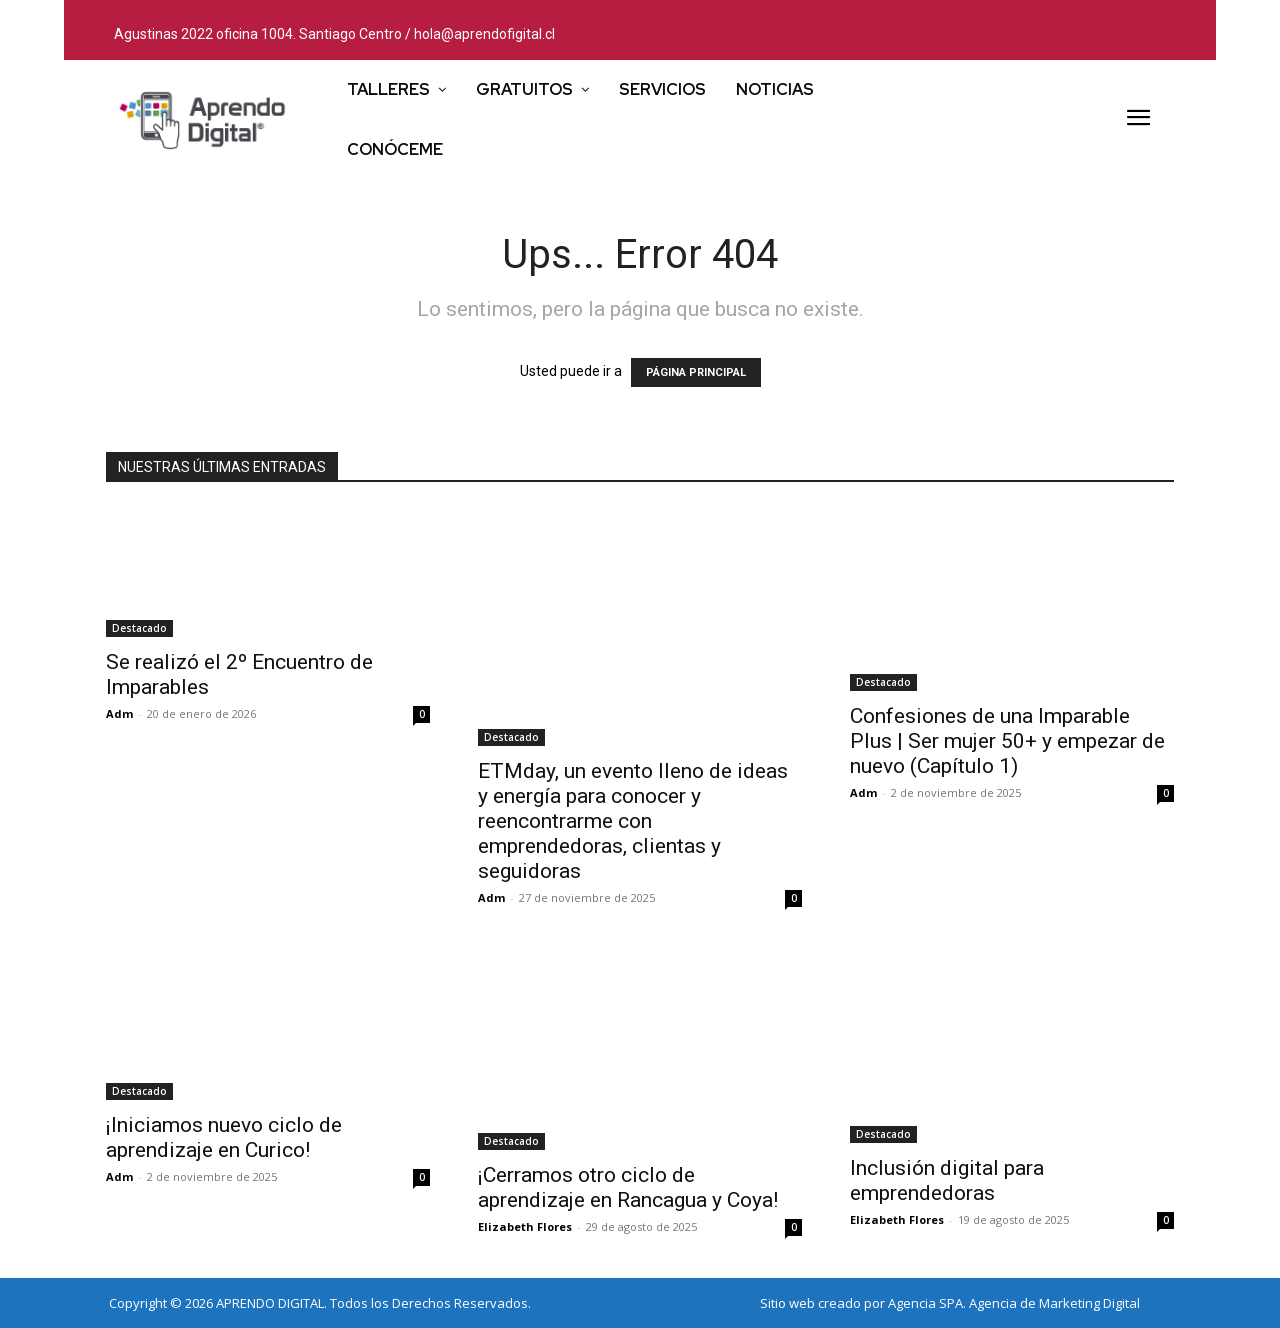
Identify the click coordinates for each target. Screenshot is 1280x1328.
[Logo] (203, 120)
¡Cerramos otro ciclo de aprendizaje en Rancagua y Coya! (628, 1187)
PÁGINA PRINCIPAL (696, 372)
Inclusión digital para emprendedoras (947, 1180)
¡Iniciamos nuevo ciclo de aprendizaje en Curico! (224, 1137)
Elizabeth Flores (525, 1226)
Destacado (139, 628)
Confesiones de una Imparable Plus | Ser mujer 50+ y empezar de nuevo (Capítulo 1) (1007, 741)
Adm (119, 713)
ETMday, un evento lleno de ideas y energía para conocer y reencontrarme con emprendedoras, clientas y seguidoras (633, 821)
